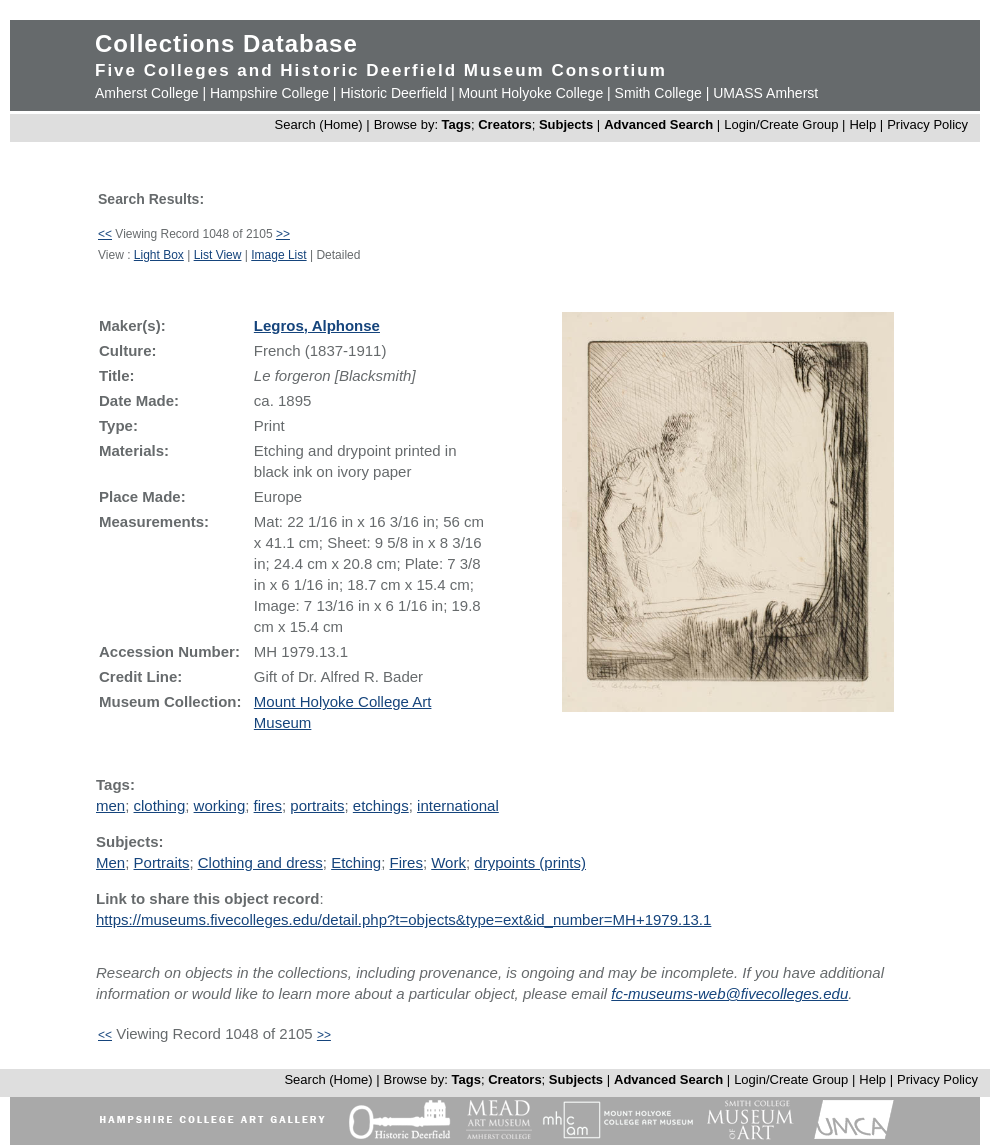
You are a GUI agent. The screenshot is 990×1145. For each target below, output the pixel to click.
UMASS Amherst (765, 93)
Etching (356, 862)
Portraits (162, 862)
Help (862, 124)
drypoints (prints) (530, 862)
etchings (381, 805)
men (110, 805)
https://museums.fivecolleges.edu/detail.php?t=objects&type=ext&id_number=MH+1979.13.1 (403, 919)
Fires (406, 862)
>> (283, 234)
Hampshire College (269, 93)
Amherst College (147, 93)
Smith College (658, 93)
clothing (160, 805)
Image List (278, 255)
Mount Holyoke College (530, 93)
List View (218, 255)
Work (448, 862)
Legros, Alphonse (317, 325)
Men (110, 862)
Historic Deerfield (393, 93)
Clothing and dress (260, 862)
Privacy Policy (927, 124)
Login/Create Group (783, 124)
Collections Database (226, 43)
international (458, 805)
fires (268, 805)
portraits (317, 805)
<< (105, 234)
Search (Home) (319, 124)
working (220, 805)
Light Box (159, 255)
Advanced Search (658, 124)
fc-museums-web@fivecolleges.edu (729, 993)
